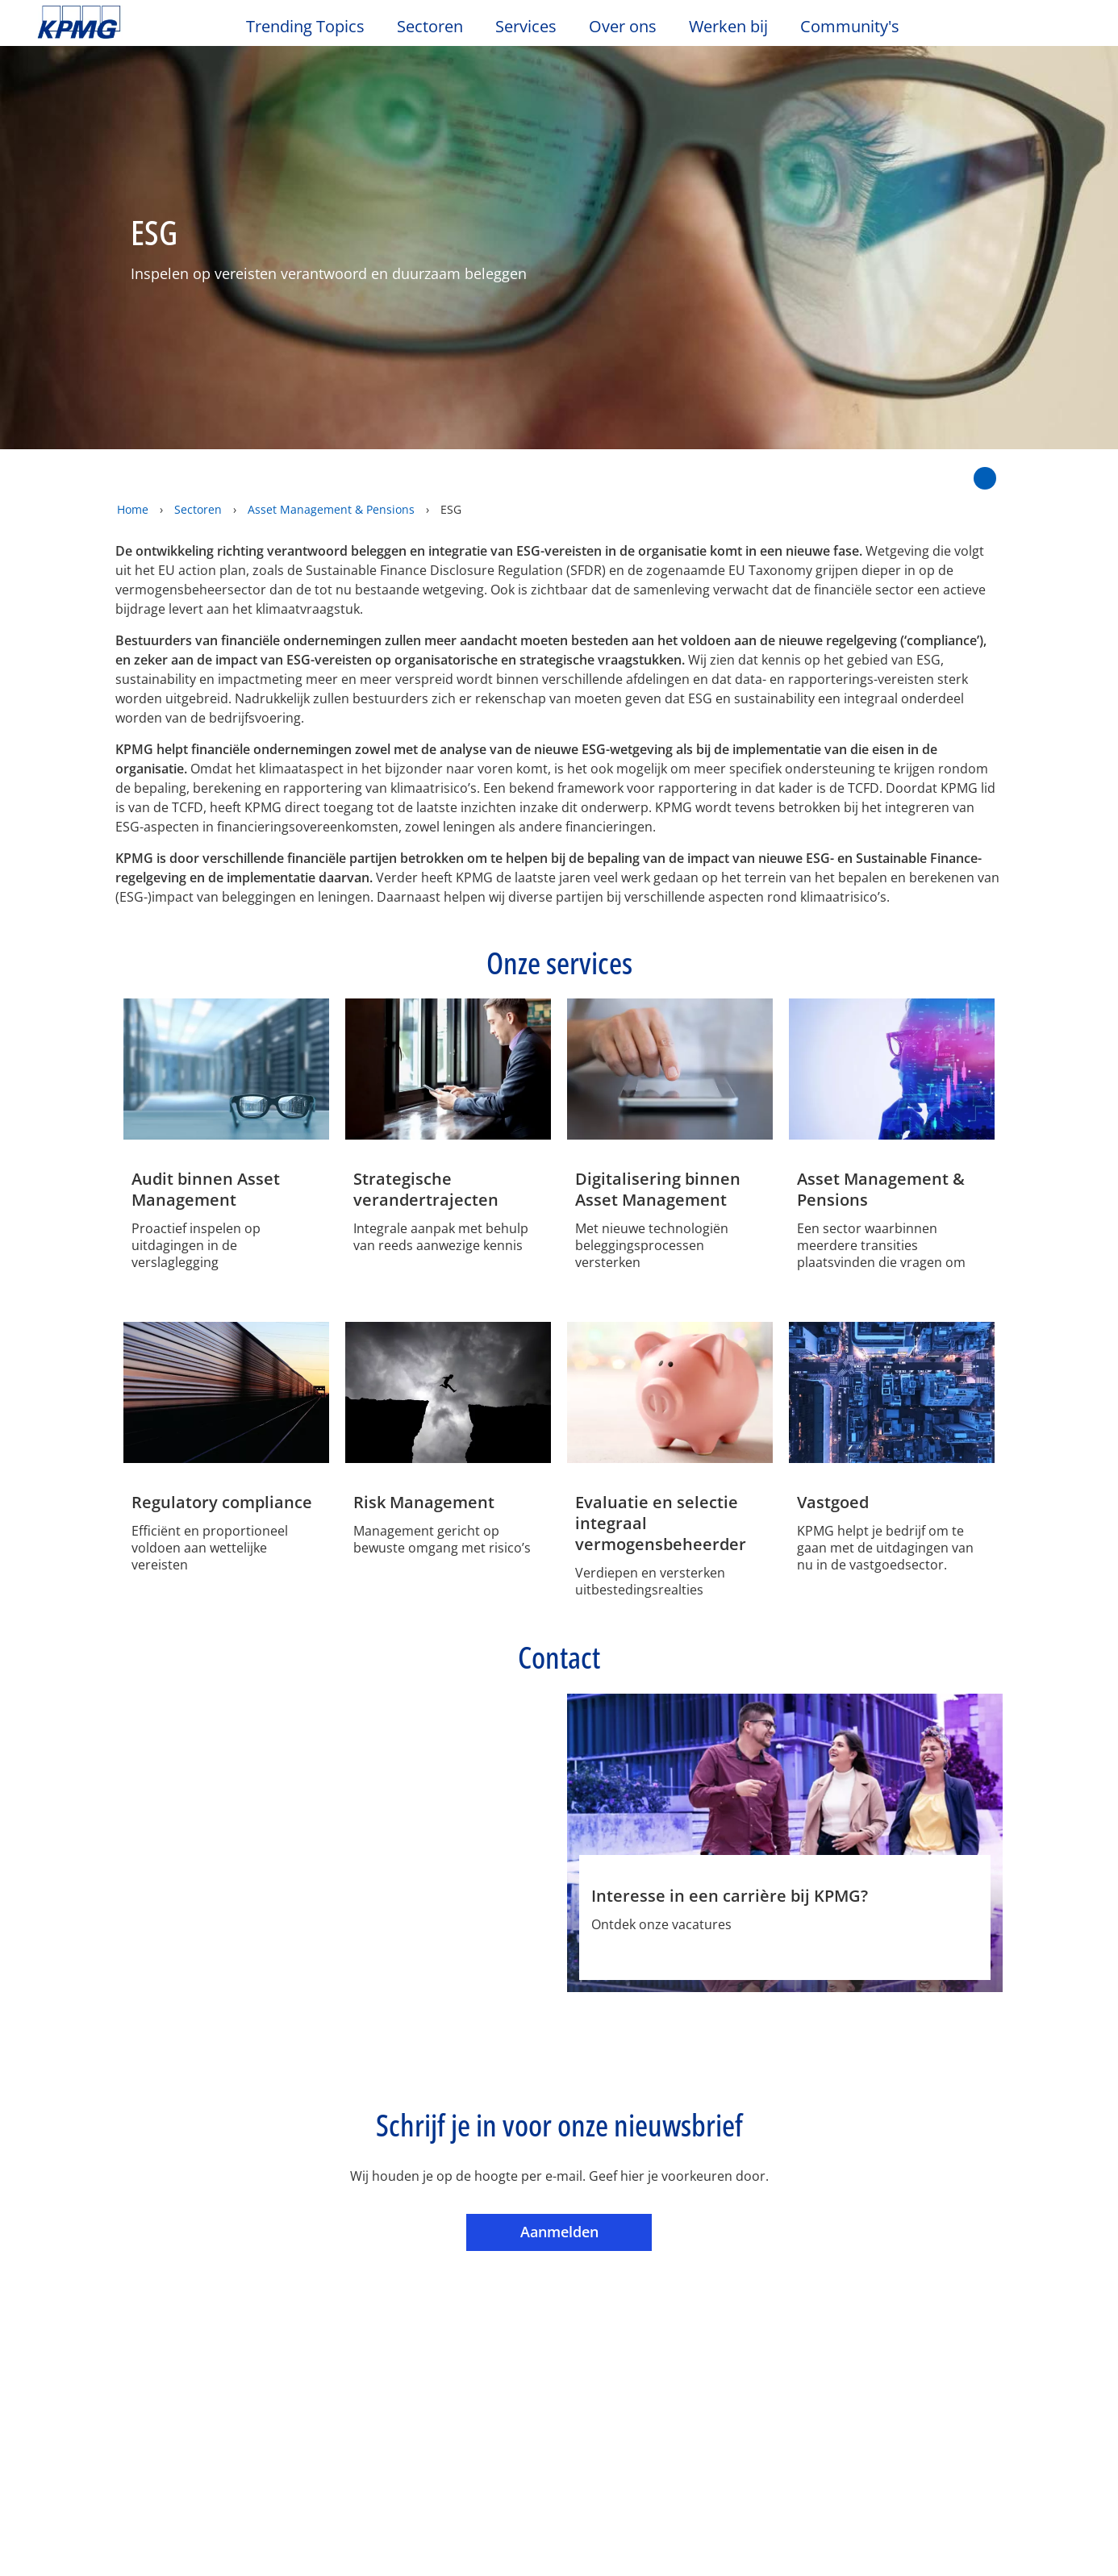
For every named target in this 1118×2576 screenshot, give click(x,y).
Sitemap (531, 2158)
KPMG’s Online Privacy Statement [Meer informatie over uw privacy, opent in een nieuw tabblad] (330, 2559)
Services (387, 2247)
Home (132, 475)
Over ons (71, 2247)
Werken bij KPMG (92, 2335)
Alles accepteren (970, 2518)
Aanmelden (586, 2100)
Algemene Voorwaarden (121, 2185)
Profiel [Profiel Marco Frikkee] (386, 1930)
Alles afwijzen (855, 2518)
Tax (369, 2352)
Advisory (385, 2323)
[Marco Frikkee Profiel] (446, 1757)
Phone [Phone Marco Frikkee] (510, 1930)
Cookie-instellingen (740, 2518)
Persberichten (243, 2335)
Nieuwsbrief (236, 2306)
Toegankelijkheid (406, 2158)
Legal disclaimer (95, 2158)
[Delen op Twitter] (910, 433)
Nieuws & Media (256, 2247)
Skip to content (135, 22)
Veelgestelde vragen (666, 2158)
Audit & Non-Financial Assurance (424, 2286)
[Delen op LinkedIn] (938, 433)
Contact (64, 2277)
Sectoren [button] (430, 27)
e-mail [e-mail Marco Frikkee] (448, 1930)
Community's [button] (849, 27)
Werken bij (736, 26)
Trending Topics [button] (305, 27)
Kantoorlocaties (88, 2306)
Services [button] (526, 27)
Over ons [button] (623, 27)
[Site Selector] (1066, 30)
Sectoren (198, 475)
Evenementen (242, 2277)
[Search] (1031, 30)
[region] (559, 2518)
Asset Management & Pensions (331, 475)
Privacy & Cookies (250, 2158)
